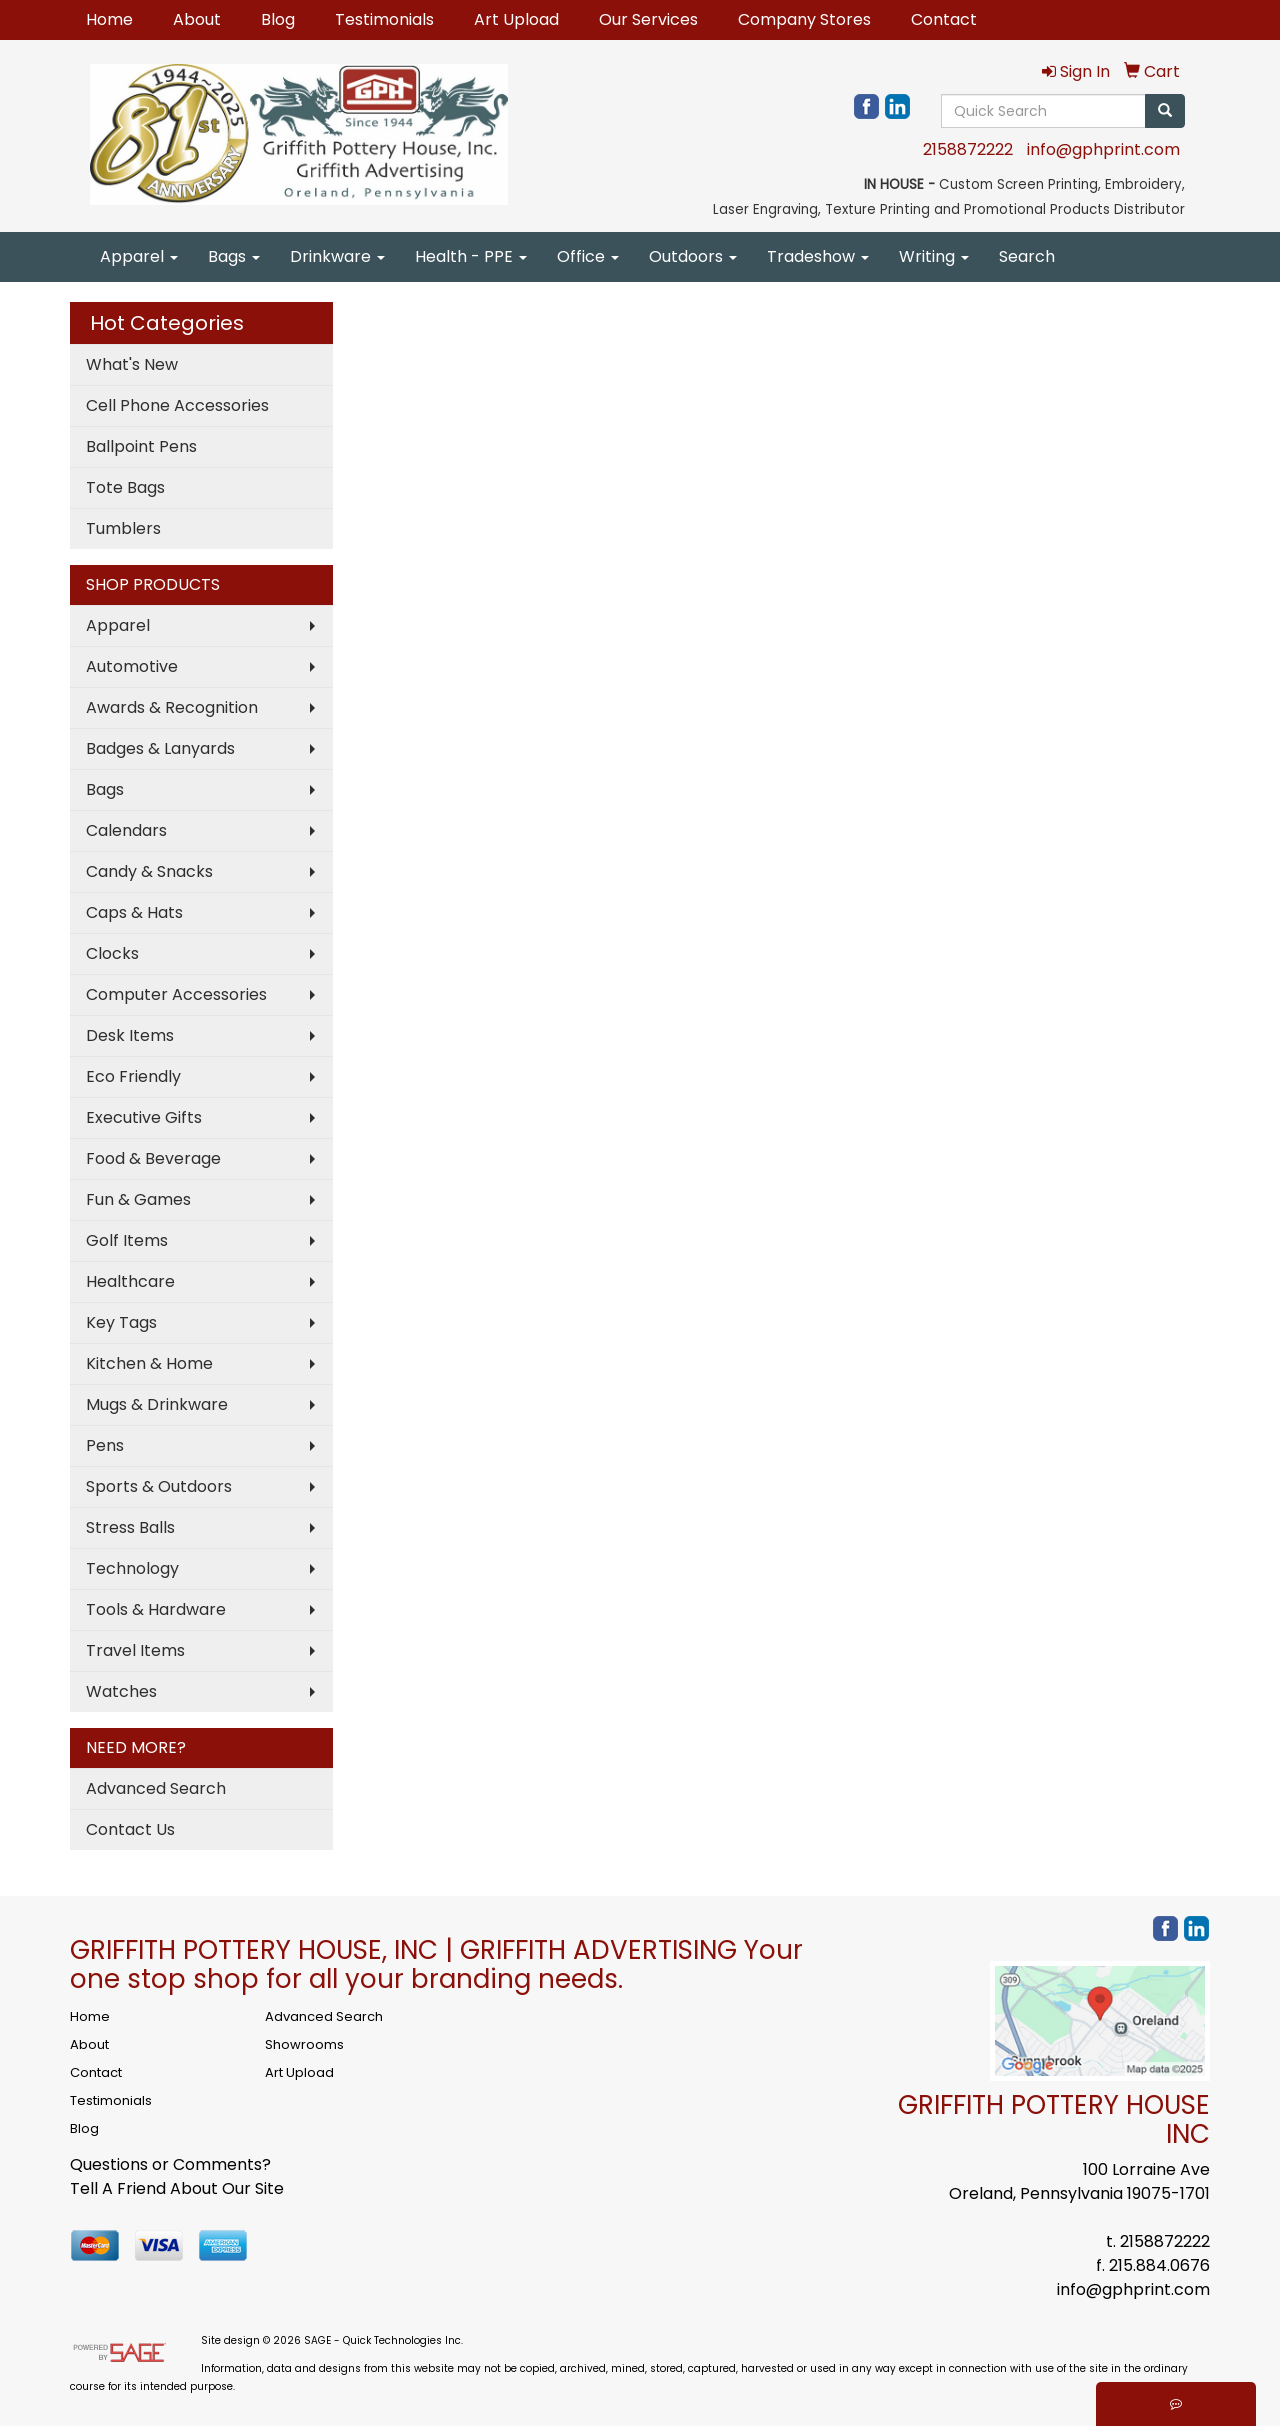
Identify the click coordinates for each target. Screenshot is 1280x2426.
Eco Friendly (133, 1076)
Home (109, 19)
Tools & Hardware (156, 1609)
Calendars (126, 830)
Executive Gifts (144, 1117)
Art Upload (516, 19)
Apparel (139, 256)
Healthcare (130, 1281)
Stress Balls (130, 1527)
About (197, 19)
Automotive (132, 666)
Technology (132, 1568)
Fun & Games (138, 1199)
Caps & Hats (134, 912)
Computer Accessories (176, 994)
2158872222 (968, 149)
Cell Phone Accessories (177, 405)
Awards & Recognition (172, 707)
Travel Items (135, 1650)
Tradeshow (818, 256)
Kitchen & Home (149, 1363)
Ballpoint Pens (141, 446)
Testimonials (384, 19)
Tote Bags (125, 487)
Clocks (112, 953)
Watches (121, 1691)
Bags (234, 256)
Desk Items (130, 1035)
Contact (944, 19)
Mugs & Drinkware (157, 1404)
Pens (105, 1445)
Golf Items (127, 1240)
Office (588, 256)
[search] (1165, 111)
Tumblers (123, 528)
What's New (132, 364)
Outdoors (693, 256)
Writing (934, 256)
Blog (278, 19)
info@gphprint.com (1103, 149)
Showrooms (304, 2044)
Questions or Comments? (170, 2164)
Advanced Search (156, 1788)
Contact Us (130, 1829)
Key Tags (121, 1322)
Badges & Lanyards (160, 748)
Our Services (648, 19)
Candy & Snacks (149, 871)
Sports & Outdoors (159, 1486)
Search (1027, 256)
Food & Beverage (153, 1158)
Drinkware (337, 256)
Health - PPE (471, 256)
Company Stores (804, 19)
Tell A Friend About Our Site (177, 2188)
